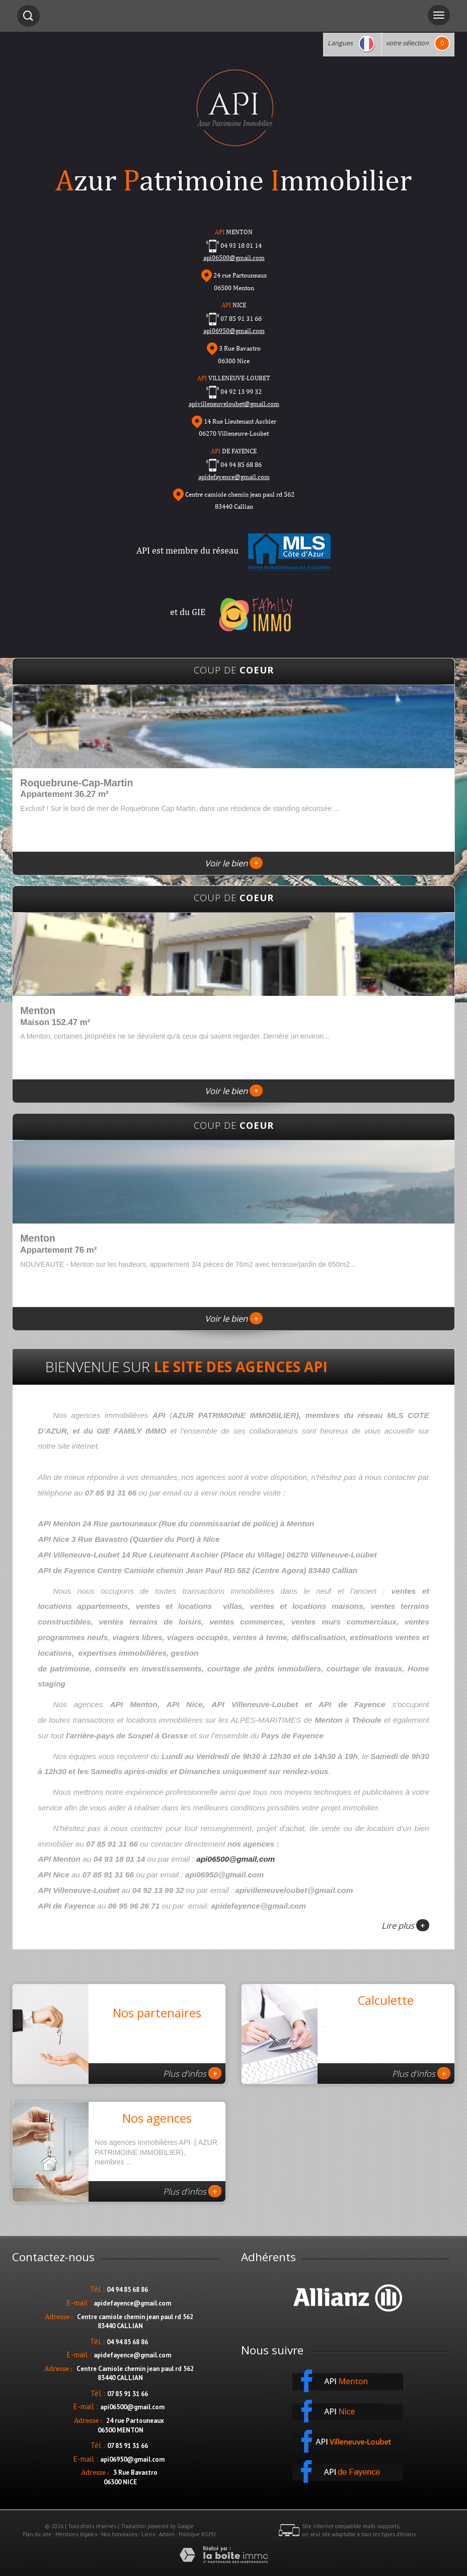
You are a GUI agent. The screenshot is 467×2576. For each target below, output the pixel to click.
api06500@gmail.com (235, 1859)
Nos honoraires (119, 2534)
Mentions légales (76, 2534)
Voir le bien (234, 863)
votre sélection (407, 43)
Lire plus (405, 1925)
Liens (148, 2534)
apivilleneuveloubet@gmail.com (234, 404)
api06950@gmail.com (234, 330)
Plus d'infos (192, 2073)
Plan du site (37, 2534)
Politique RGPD (197, 2534)
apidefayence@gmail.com (234, 477)
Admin (167, 2534)
